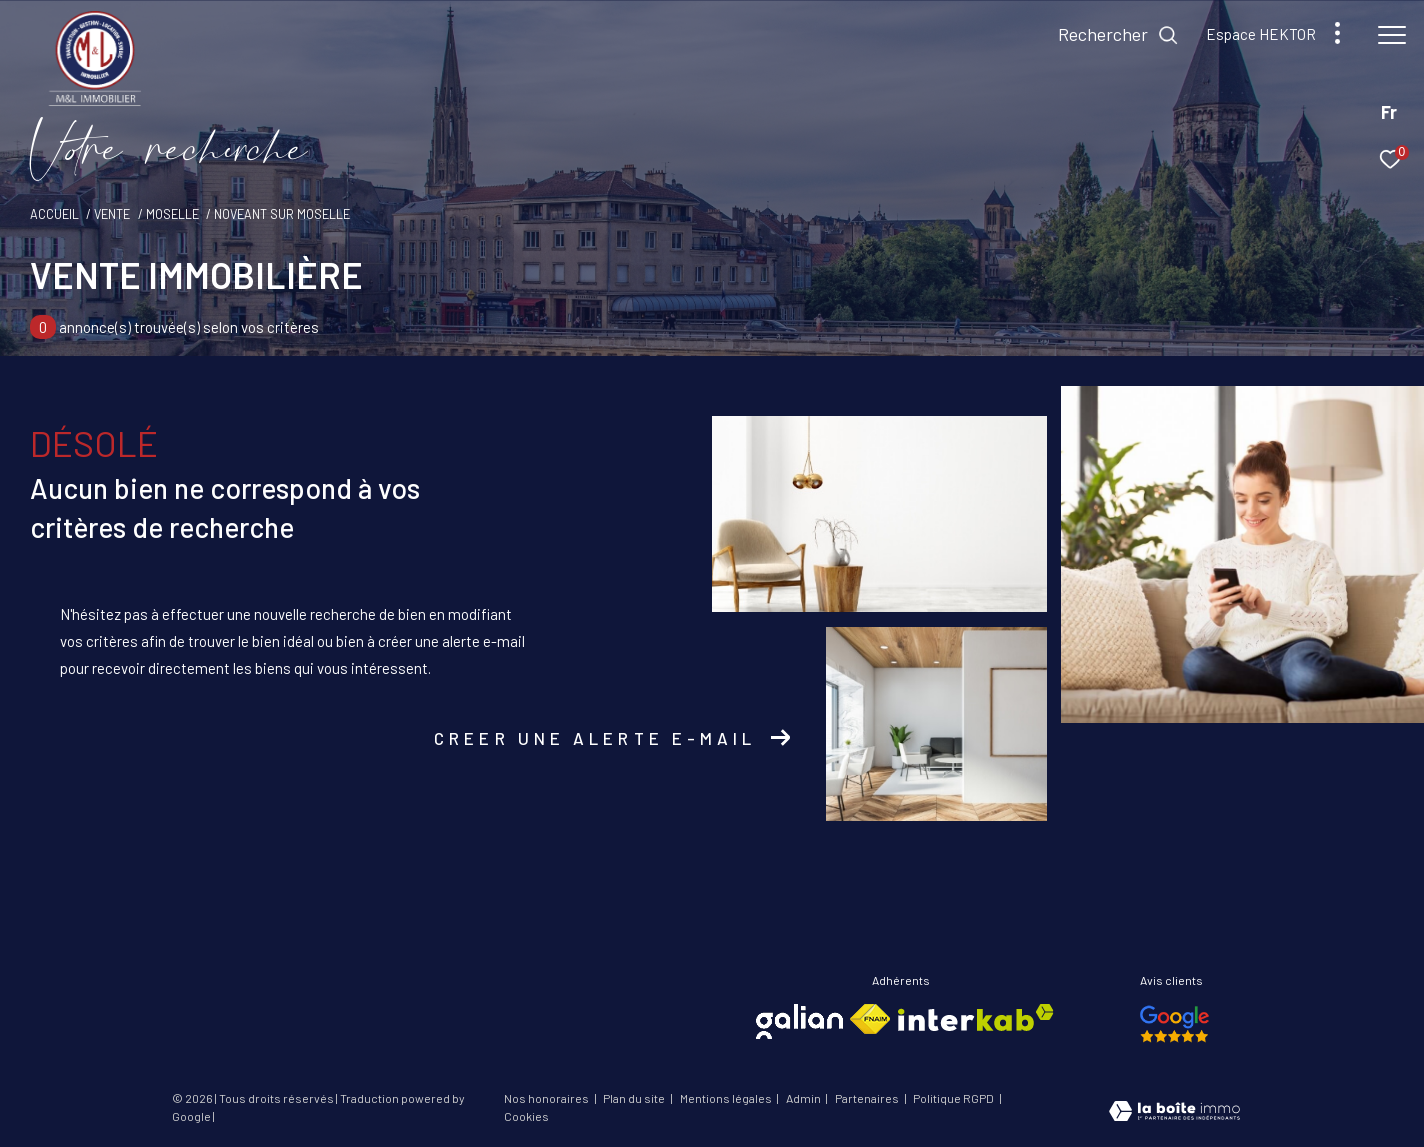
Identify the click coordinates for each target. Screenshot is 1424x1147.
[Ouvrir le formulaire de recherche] (1118, 35)
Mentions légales (727, 1098)
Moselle (172, 214)
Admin (804, 1098)
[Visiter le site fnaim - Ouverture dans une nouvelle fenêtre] (870, 1019)
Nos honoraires (547, 1098)
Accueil (54, 214)
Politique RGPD (953, 1098)
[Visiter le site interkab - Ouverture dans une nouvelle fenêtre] (976, 1017)
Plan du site (635, 1098)
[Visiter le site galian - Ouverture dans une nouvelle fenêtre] (799, 1021)
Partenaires (868, 1098)
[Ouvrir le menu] (1392, 35)
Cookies (526, 1116)
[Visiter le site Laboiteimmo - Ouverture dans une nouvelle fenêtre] (1174, 1113)
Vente (112, 214)
